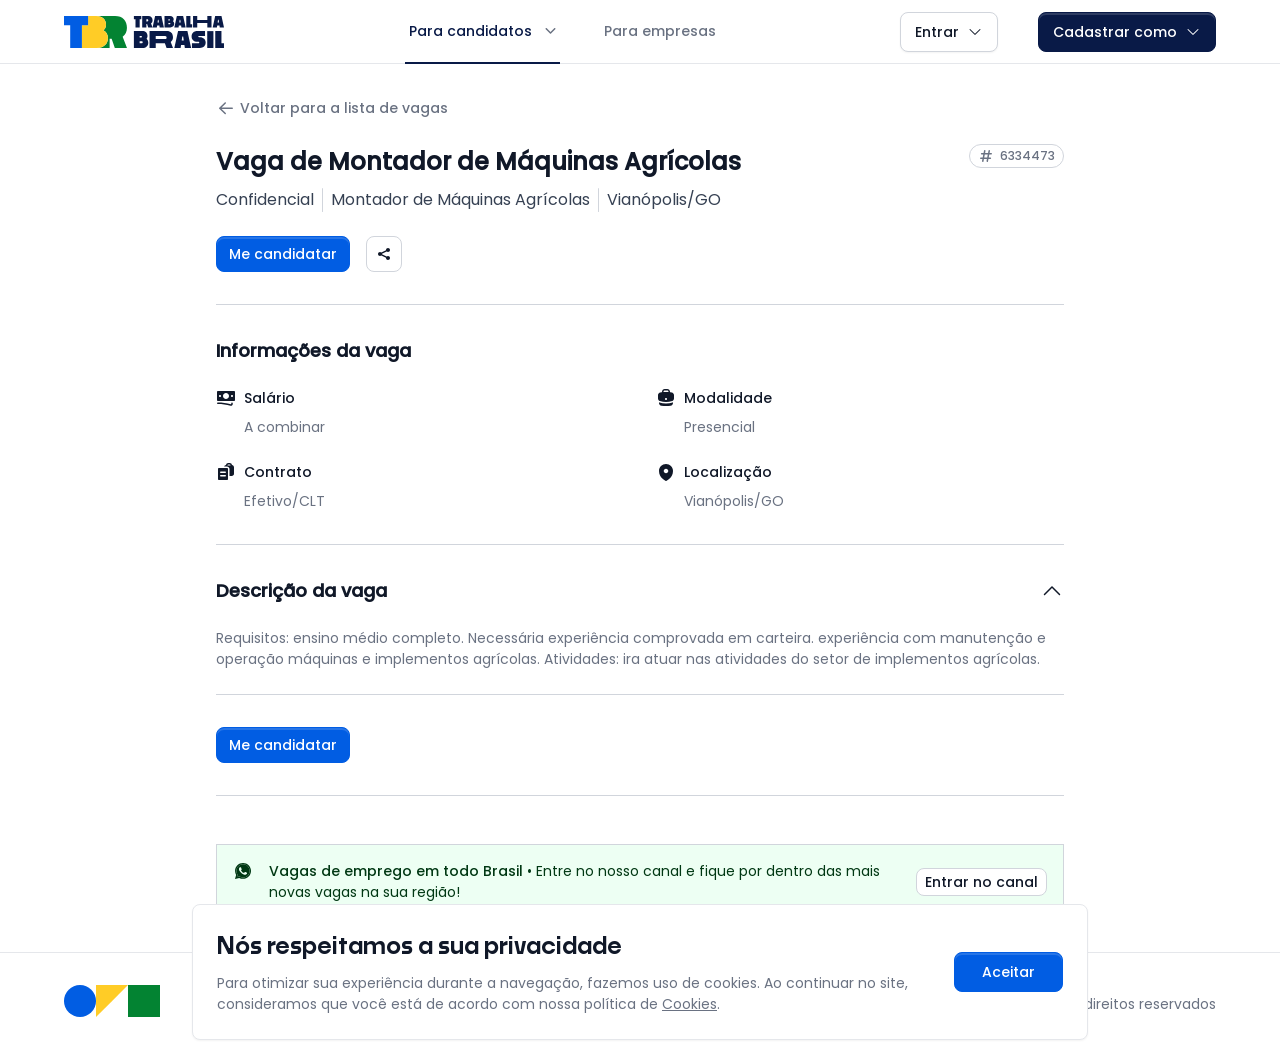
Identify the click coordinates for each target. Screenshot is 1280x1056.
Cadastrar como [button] (1127, 32)
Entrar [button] (949, 32)
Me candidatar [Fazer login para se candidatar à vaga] (283, 254)
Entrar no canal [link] (981, 882)
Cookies (689, 1004)
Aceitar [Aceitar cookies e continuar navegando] (1008, 972)
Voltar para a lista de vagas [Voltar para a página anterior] (332, 108)
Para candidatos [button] (482, 31)
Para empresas (660, 31)
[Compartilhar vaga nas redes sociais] (384, 254)
